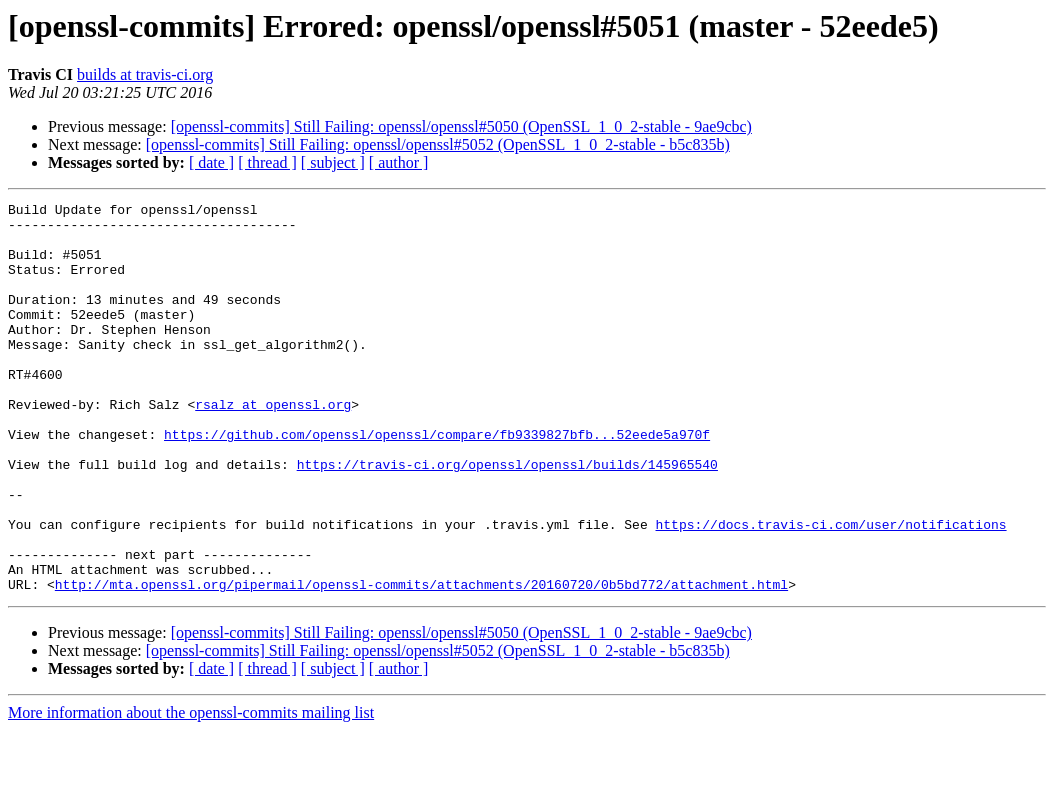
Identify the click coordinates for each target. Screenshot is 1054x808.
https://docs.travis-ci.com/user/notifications (830, 590)
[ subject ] (333, 162)
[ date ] (211, 162)
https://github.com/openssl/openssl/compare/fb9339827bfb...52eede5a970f (437, 482)
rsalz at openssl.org (273, 446)
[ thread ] (267, 162)
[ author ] (399, 162)
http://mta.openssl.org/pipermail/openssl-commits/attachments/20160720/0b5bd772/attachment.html (421, 662)
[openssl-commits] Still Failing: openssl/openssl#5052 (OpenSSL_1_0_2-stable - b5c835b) (438, 144)
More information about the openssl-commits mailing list (191, 790)
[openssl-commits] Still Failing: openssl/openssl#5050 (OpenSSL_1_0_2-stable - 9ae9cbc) (461, 126)
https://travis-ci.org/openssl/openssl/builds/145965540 (507, 518)
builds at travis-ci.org (145, 74)
